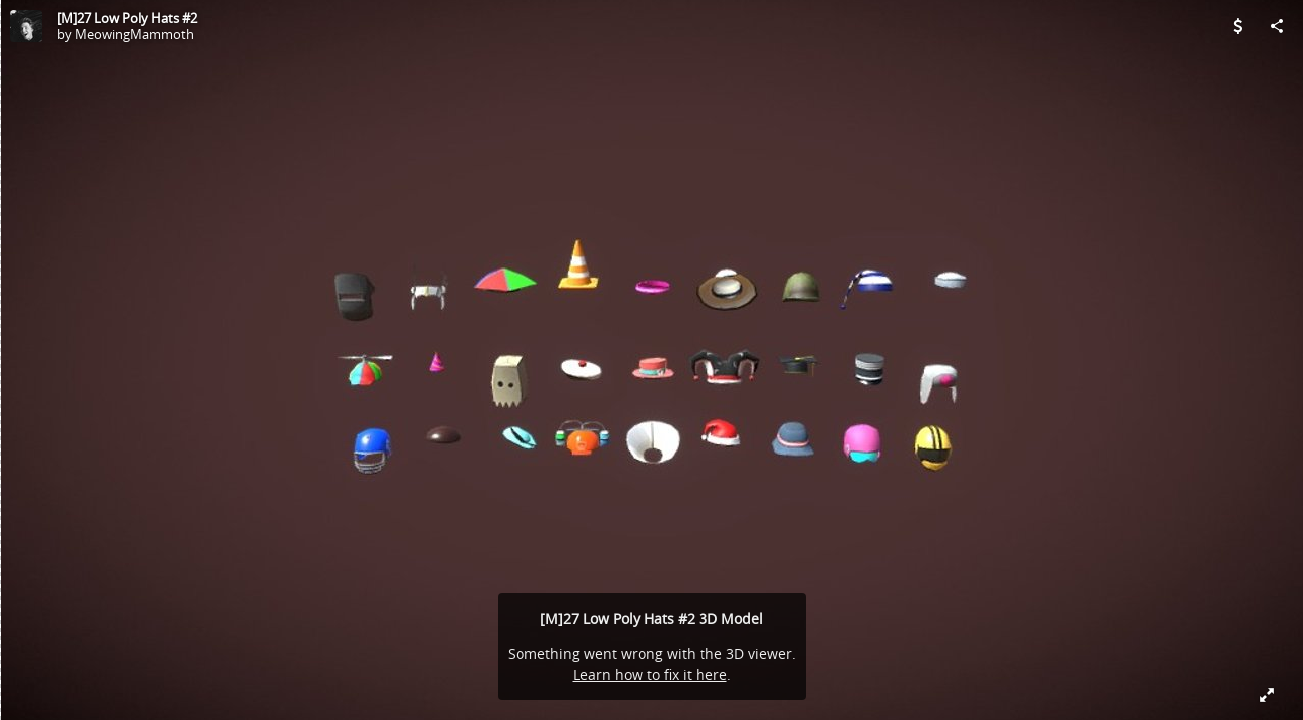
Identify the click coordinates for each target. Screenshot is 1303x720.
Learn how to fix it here (650, 674)
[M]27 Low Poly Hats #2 (127, 18)
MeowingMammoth (134, 34)
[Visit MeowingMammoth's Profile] (26, 26)
